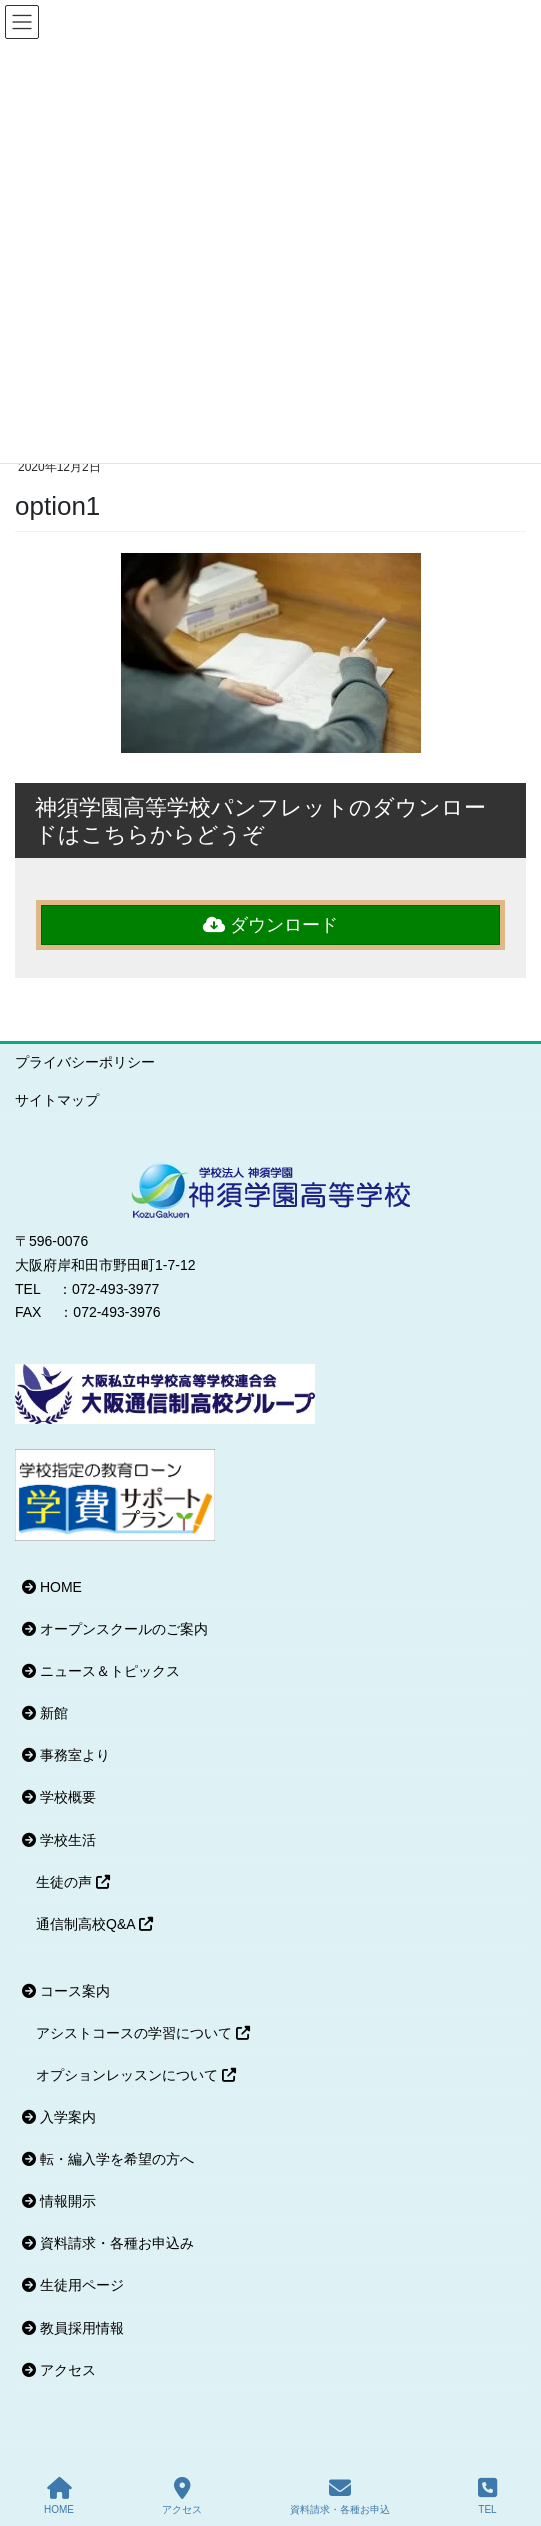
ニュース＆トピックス (101, 1671)
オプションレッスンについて (136, 2075)
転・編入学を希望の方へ (108, 2159)
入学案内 (59, 2117)
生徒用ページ (73, 2285)
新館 (45, 1713)
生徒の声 (73, 1882)
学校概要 (59, 1797)
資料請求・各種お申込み (108, 2243)
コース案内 (66, 1991)
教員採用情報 (73, 2328)
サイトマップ (57, 1100)
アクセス (59, 2370)
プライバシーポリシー (85, 1062)
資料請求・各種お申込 (340, 2496)
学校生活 (59, 1840)
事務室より (66, 1755)
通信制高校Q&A (94, 1924)
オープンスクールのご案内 (115, 1629)
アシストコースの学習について (143, 2033)
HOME (52, 1587)
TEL (487, 2496)
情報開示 (59, 2201)
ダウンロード (270, 925)
